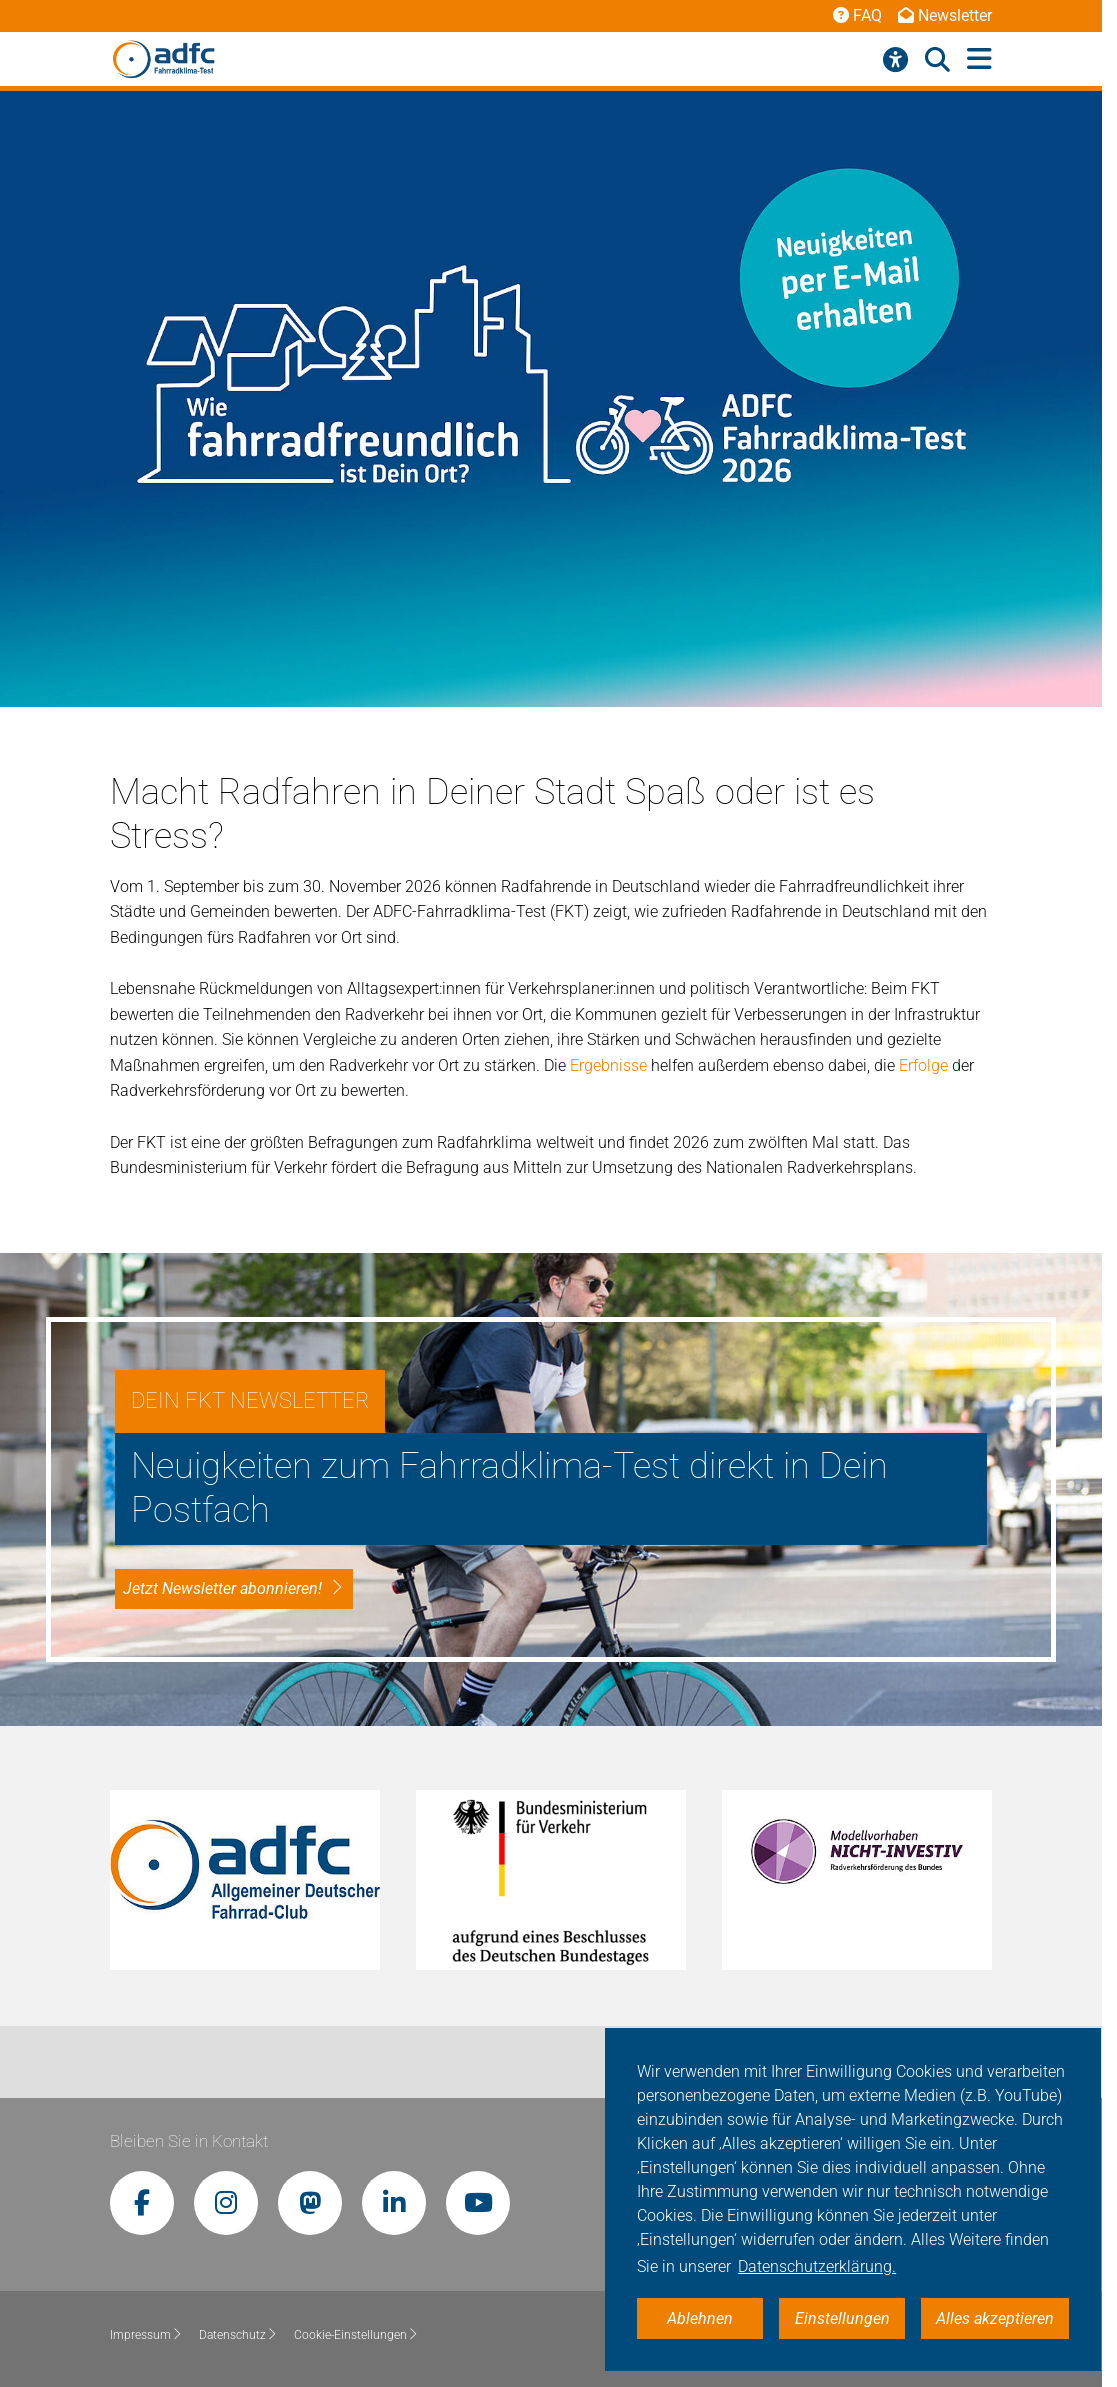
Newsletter (945, 15)
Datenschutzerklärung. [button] (817, 2266)
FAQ (857, 15)
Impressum (146, 2335)
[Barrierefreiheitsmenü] (895, 60)
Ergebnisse (610, 1065)
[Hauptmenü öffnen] (979, 59)
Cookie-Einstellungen (356, 2335)
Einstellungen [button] (842, 2318)
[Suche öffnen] (937, 60)
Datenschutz (238, 2335)
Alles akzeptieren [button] (995, 2318)
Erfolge (925, 1065)
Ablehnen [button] (700, 2318)
